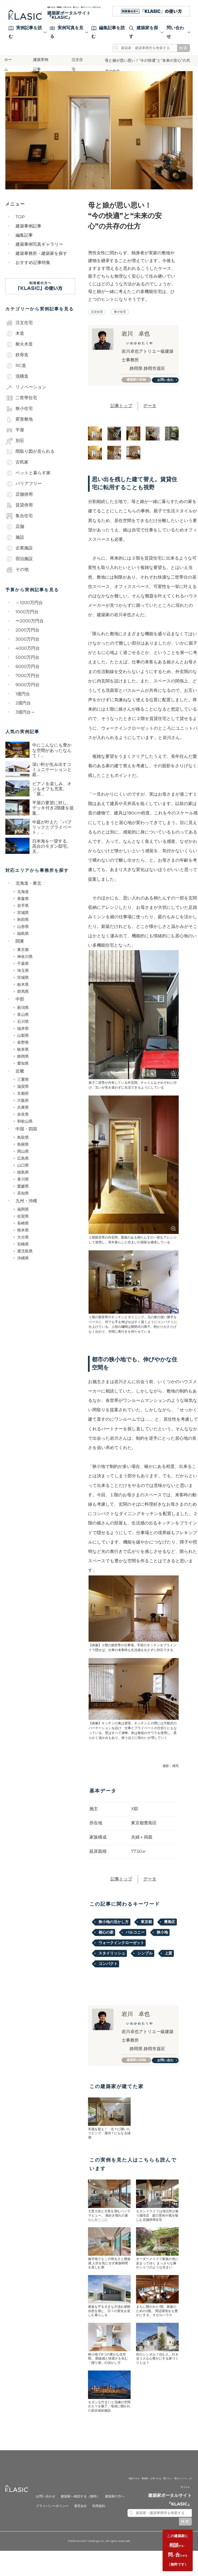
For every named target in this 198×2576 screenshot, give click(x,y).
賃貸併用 (19, 514)
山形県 (23, 935)
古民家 (16, 471)
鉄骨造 (16, 364)
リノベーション (25, 396)
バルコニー (135, 1943)
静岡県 (23, 1065)
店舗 (14, 535)
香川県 (23, 1187)
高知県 (23, 1201)
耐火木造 (19, 353)
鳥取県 (23, 1146)
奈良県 (23, 1122)
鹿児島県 (25, 1259)
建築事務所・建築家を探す (41, 262)
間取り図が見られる (30, 460)
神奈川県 (25, 965)
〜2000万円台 (30, 629)
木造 (14, 342)
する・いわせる (176, 2547)
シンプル (145, 1964)
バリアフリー (23, 492)
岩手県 (23, 914)
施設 (14, 546)
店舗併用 (19, 503)
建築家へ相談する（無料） (80, 2510)
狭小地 (162, 1943)
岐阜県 (23, 1058)
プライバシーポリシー (52, 2519)
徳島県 (23, 1180)
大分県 (23, 1245)
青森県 (23, 907)
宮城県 (23, 921)
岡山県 (23, 1159)
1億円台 (23, 702)
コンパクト (108, 1974)
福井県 (23, 1037)
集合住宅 (19, 525)
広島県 (23, 1166)
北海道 (23, 900)
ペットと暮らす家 (27, 482)
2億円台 (23, 711)
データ (149, 416)
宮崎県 (23, 1252)
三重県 (23, 1088)
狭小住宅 (19, 417)
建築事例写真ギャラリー (39, 253)
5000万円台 (27, 666)
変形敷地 (19, 428)
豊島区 (169, 1933)
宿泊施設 (19, 568)
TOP (20, 225)
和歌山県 (25, 1129)
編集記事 (24, 244)
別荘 (14, 450)
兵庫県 (23, 1116)
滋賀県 (23, 1095)
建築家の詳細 (138, 389)
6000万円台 (28, 675)
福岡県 (23, 1217)
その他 (17, 578)
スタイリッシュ (111, 1964)
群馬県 (23, 1000)
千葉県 (23, 972)
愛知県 (23, 1072)
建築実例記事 (42, 70)
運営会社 (80, 2519)
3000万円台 (27, 648)
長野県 (23, 1051)
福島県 (23, 942)
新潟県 (23, 1016)
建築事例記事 (28, 234)
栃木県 (23, 993)
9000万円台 (28, 693)
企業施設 (19, 557)
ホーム (9, 70)
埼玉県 (23, 979)
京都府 (23, 1102)
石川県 (23, 1030)
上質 (168, 1964)
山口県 (23, 1173)
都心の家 (105, 1943)
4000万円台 (28, 657)
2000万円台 (27, 638)
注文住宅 (78, 70)
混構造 (16, 385)
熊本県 (23, 1238)
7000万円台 (27, 684)
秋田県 (23, 928)
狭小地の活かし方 (113, 1933)
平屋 (14, 439)
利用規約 (98, 2519)
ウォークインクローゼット (121, 1954)
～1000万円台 (29, 611)
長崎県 (23, 1231)
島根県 (23, 1153)
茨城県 (23, 986)
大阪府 (23, 1109)
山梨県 (23, 1044)
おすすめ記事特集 (33, 271)
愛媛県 (23, 1194)
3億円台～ (25, 720)
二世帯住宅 (21, 407)
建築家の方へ (115, 2510)
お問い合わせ (167, 390)
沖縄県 (23, 1266)
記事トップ (121, 416)
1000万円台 (27, 620)
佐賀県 (23, 1224)
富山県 (23, 1023)
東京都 (23, 958)
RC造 (15, 374)
